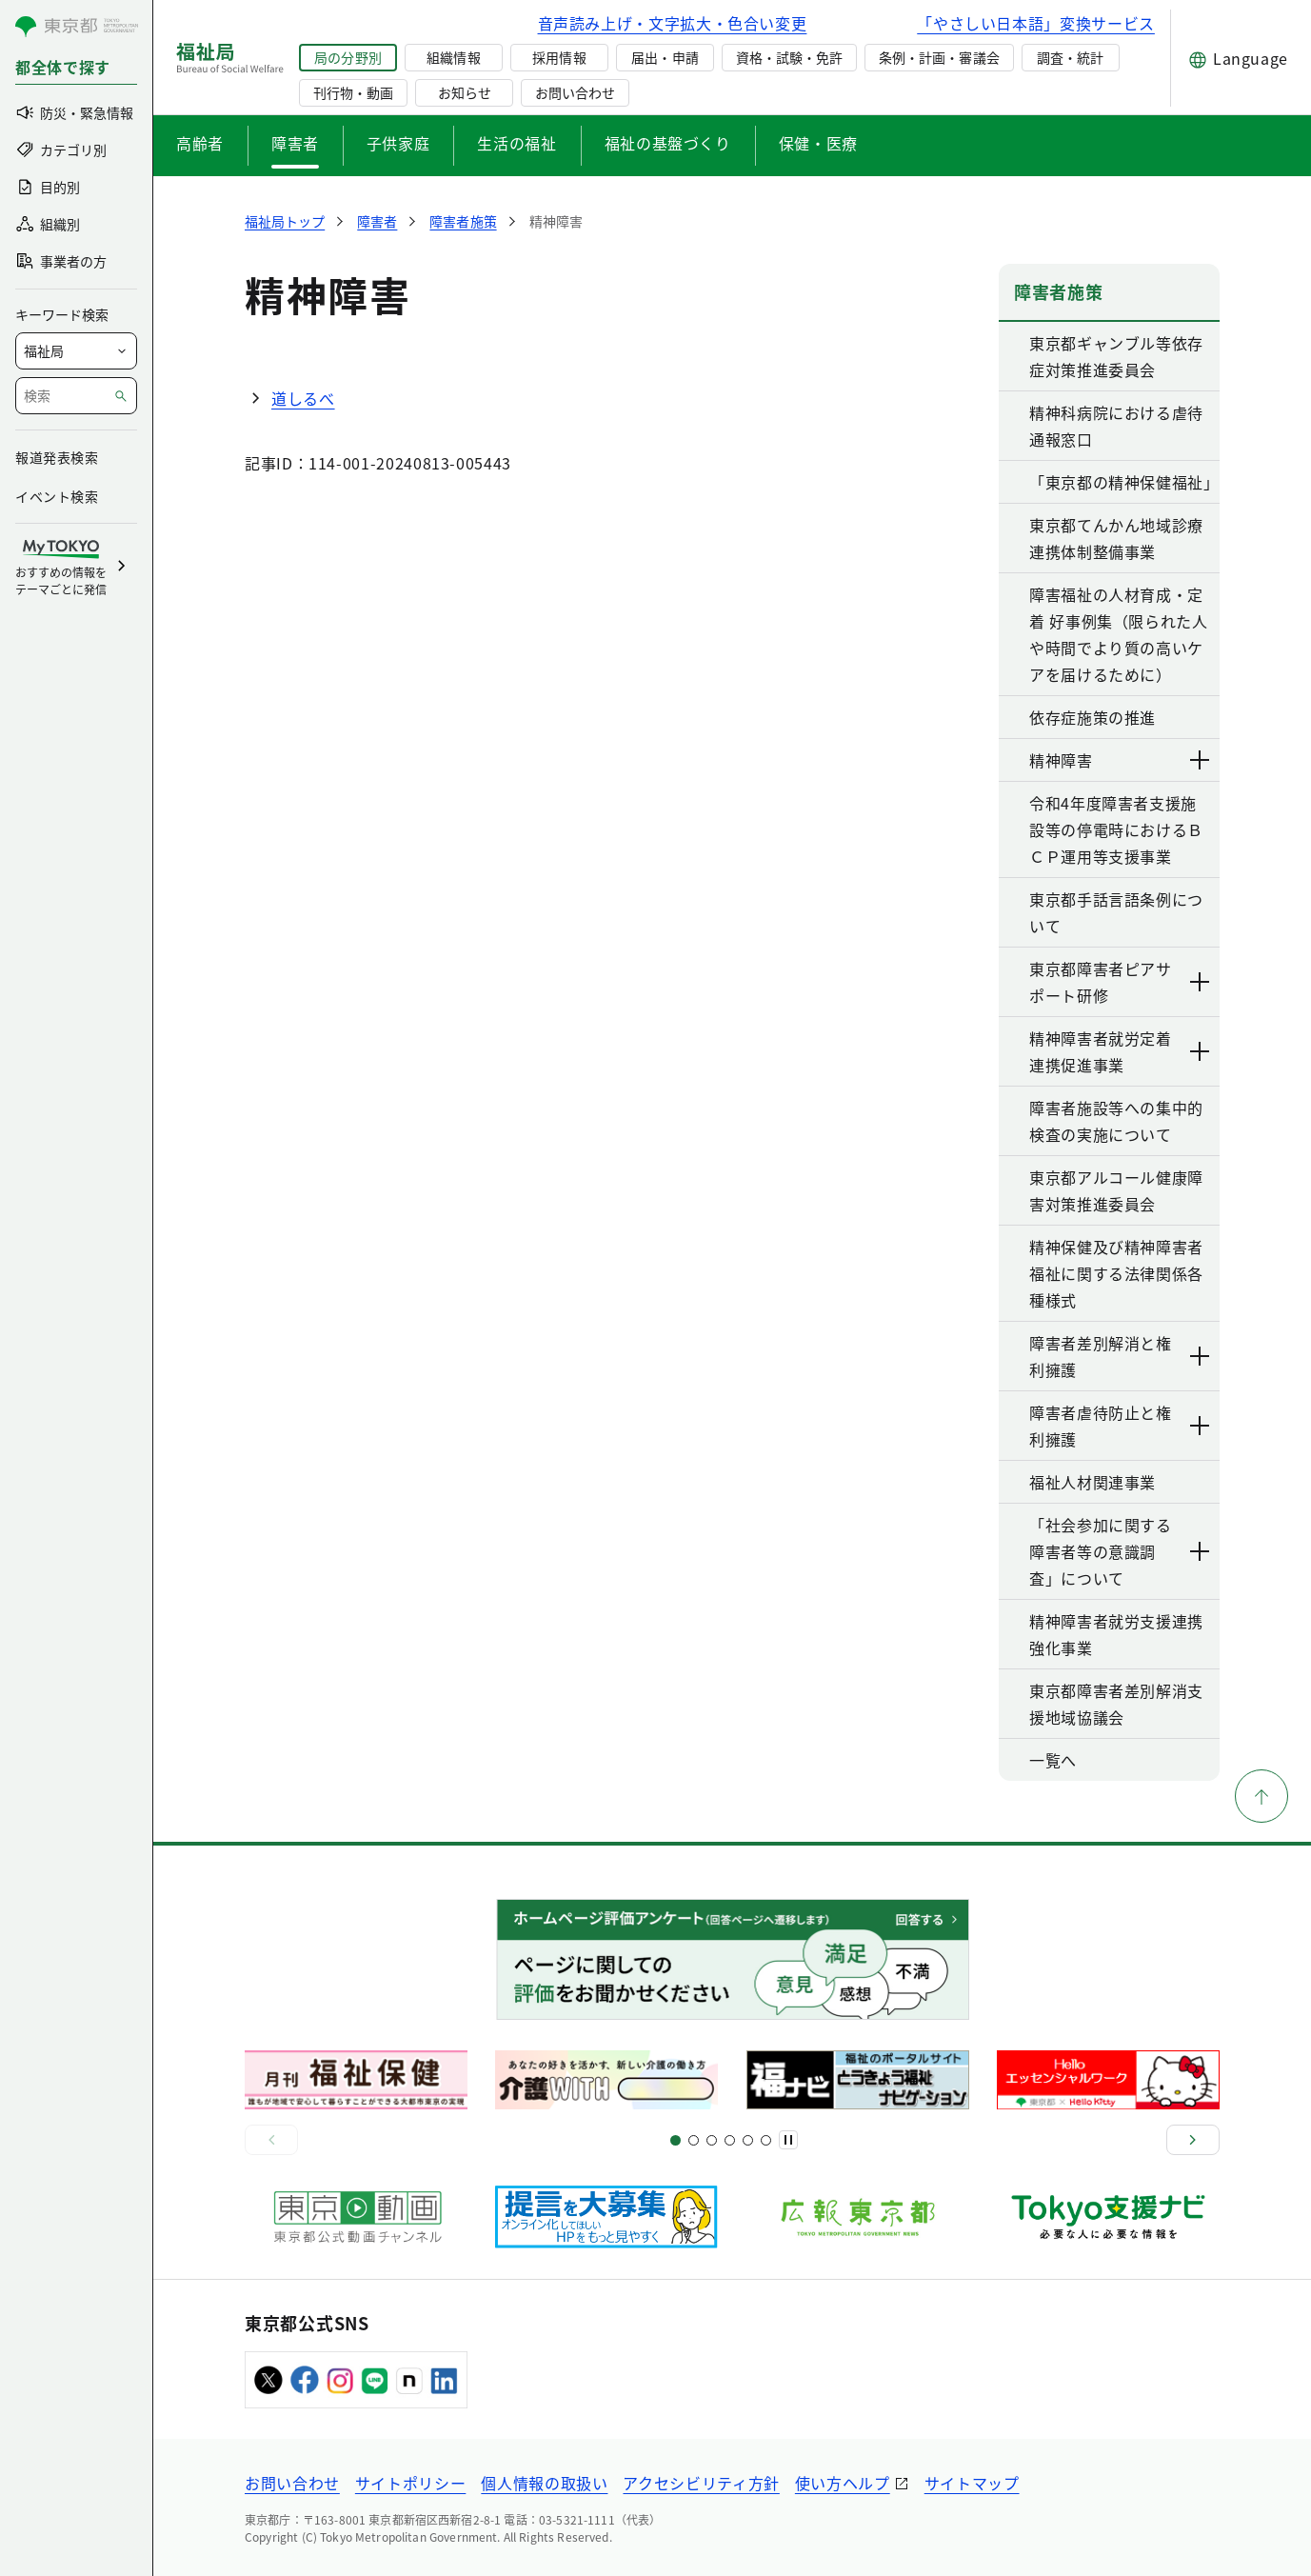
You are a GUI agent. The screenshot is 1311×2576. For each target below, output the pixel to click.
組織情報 (453, 57)
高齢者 (200, 142)
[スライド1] (675, 2140)
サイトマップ (972, 2482)
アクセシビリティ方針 (701, 2482)
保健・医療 (818, 142)
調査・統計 (1070, 57)
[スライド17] (748, 2140)
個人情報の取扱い (544, 2482)
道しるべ (303, 398)
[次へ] (1193, 2140)
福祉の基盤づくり (668, 142)
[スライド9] (711, 2140)
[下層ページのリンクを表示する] (1200, 760)
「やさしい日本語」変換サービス (1036, 22)
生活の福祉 (516, 142)
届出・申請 (664, 57)
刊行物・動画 (353, 92)
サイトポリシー (410, 2482)
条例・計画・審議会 (939, 57)
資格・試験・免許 (789, 57)
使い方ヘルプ (842, 2482)
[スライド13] (730, 2140)
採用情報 (559, 57)
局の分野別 (347, 57)
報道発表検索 (56, 457)
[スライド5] (693, 2140)
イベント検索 (56, 496)
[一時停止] (788, 2139)
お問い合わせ (575, 92)
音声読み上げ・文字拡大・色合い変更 (672, 22)
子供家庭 (398, 142)
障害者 (295, 142)
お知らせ (464, 92)
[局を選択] (76, 350)
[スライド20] (766, 2140)
